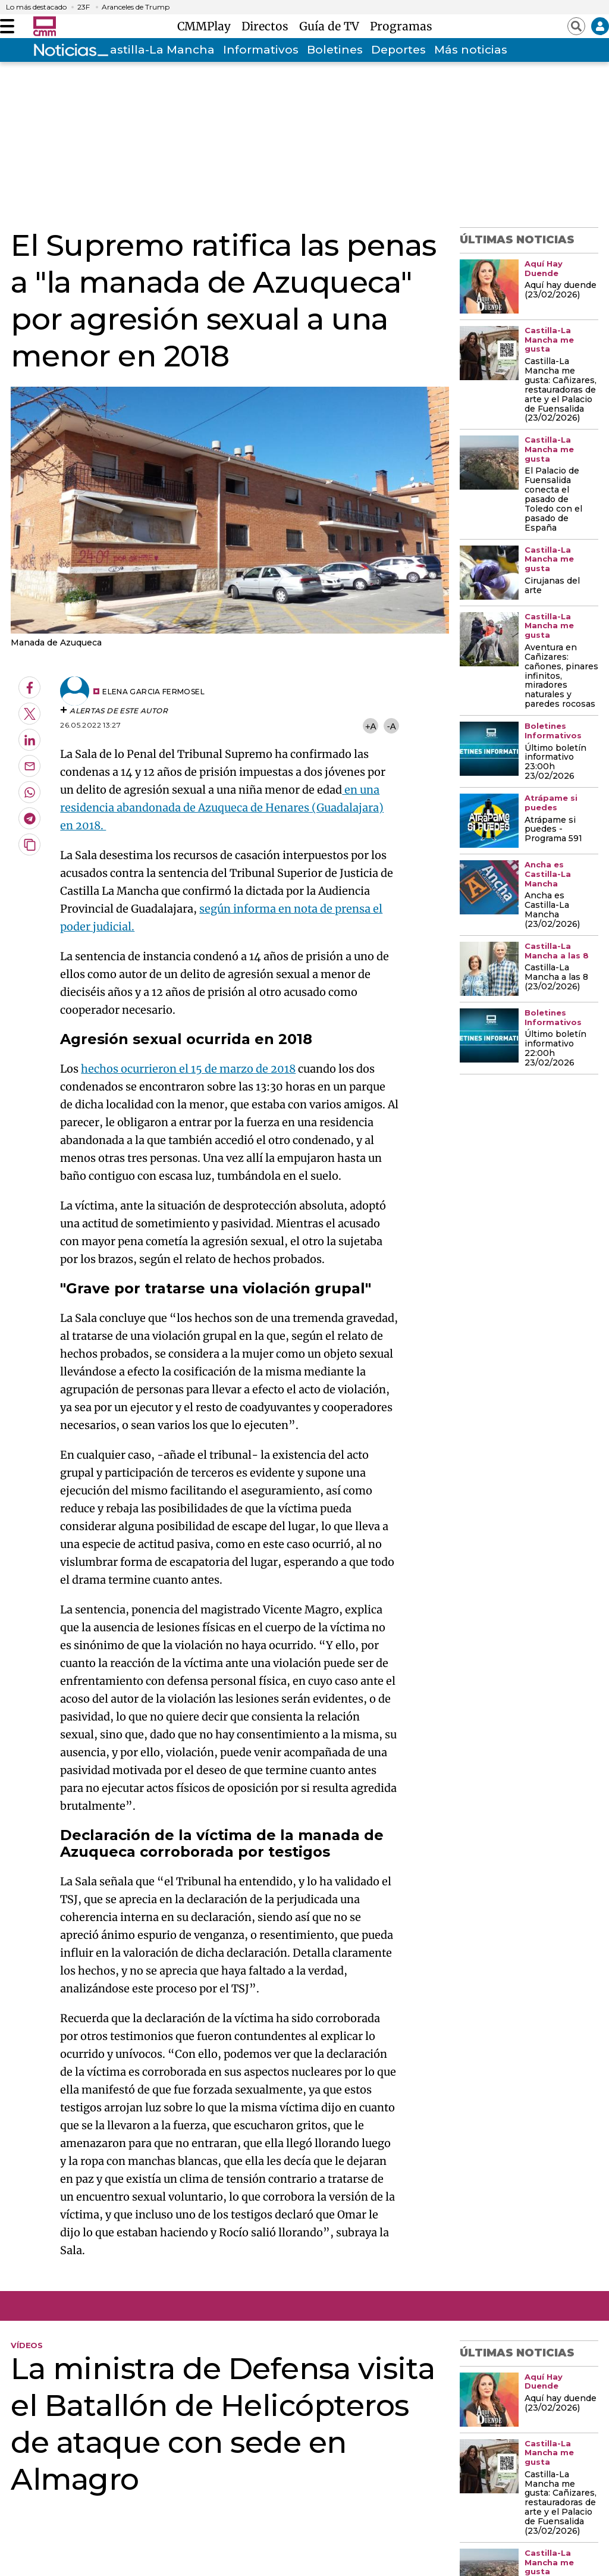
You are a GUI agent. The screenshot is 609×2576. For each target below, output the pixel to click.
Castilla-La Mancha (158, 50)
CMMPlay (207, 26)
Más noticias (470, 50)
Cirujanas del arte (552, 586)
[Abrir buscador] (576, 26)
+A (370, 726)
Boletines (335, 50)
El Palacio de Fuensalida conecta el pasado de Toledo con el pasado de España (553, 499)
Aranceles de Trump (135, 7)
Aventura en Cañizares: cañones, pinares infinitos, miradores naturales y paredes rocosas (561, 676)
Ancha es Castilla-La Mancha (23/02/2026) (552, 910)
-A (391, 726)
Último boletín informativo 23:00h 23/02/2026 (555, 763)
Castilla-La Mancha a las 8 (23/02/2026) (556, 977)
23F (83, 7)
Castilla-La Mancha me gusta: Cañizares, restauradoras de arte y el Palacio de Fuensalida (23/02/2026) (561, 390)
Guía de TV (332, 26)
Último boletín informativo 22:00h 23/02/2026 (555, 1049)
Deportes (398, 50)
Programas (401, 26)
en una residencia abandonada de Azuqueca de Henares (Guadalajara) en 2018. (222, 807)
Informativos (261, 50)
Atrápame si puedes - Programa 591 (553, 830)
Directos (267, 26)
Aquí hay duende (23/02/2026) (561, 290)
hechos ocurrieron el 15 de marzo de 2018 (188, 1069)
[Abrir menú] (7, 26)
